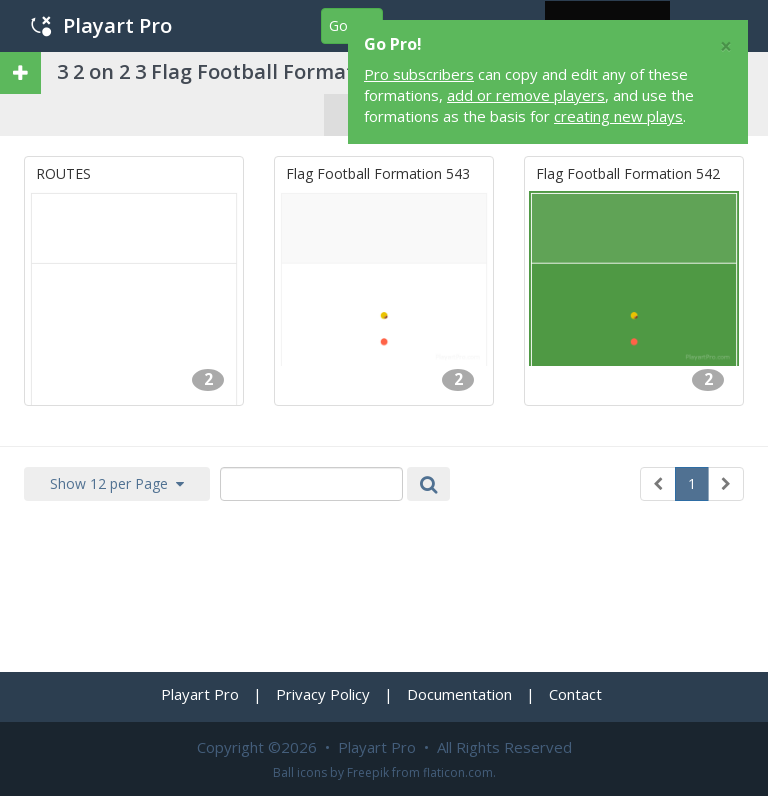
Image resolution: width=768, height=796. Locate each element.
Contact (575, 694)
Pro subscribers (419, 74)
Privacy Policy (323, 694)
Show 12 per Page (117, 483)
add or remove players (526, 95)
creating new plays (618, 116)
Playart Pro (101, 25)
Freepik (368, 772)
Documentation (459, 694)
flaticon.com (458, 772)
